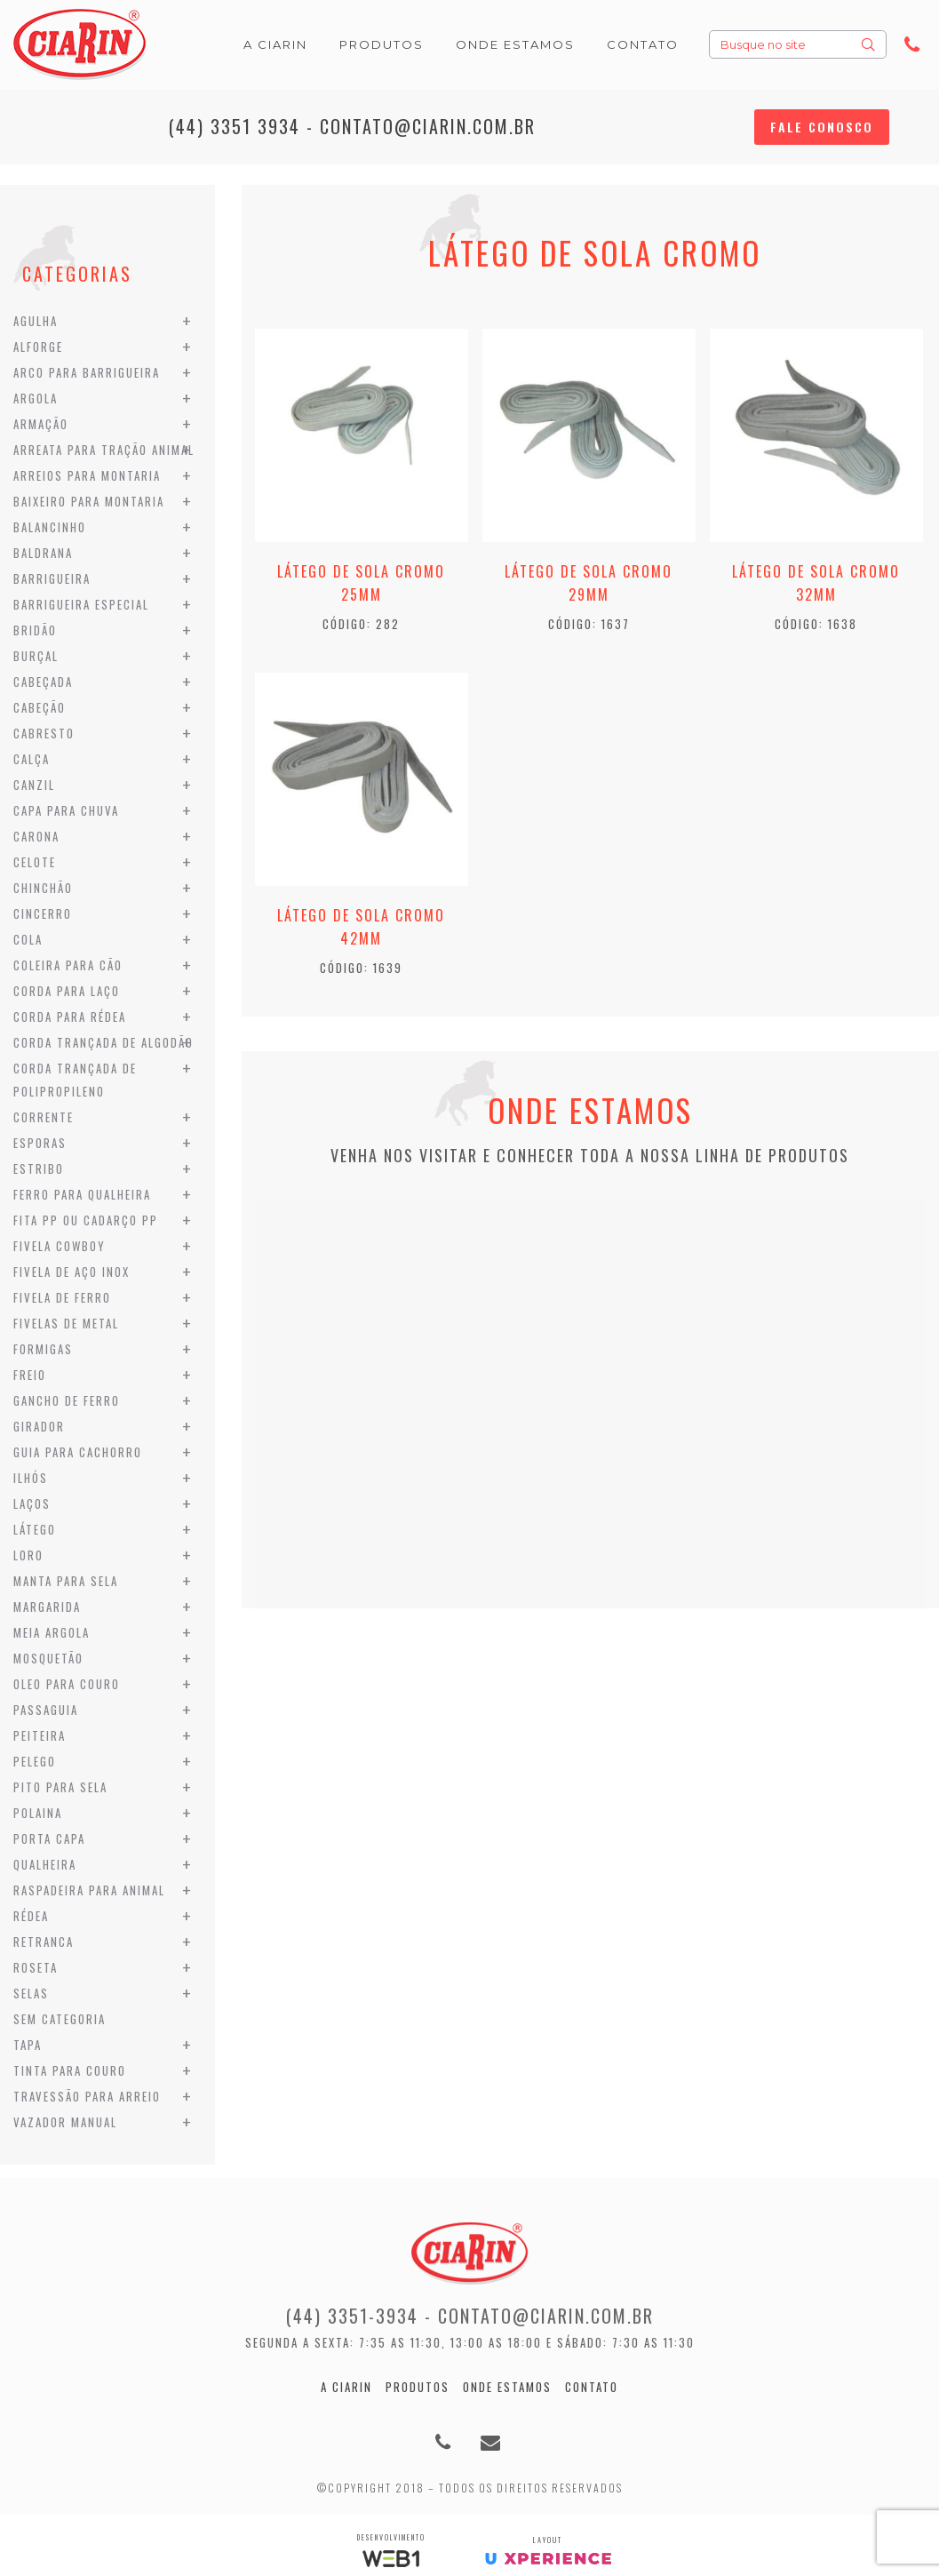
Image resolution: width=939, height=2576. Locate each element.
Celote (34, 862)
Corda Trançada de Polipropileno (75, 1079)
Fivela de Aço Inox (71, 1271)
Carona (36, 836)
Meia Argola (51, 1632)
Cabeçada (43, 681)
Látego (34, 1529)
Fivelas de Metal (66, 1323)
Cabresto (44, 733)
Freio (29, 1375)
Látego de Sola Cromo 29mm (588, 583)
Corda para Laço (66, 991)
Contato (591, 2387)
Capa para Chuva (66, 810)
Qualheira (44, 1864)
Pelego (34, 1761)
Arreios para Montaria (87, 475)
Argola (35, 398)
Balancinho (49, 527)
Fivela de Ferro (62, 1297)
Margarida (47, 1606)
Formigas (43, 1349)
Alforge (38, 346)
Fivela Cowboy (59, 1246)
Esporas (40, 1143)
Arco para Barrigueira (86, 372)
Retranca (43, 1941)
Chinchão (43, 888)
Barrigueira (52, 578)
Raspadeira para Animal (89, 1890)
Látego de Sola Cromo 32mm (816, 583)
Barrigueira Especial (81, 604)
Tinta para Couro (69, 2070)
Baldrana (43, 553)
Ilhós (30, 1478)
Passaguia (45, 1710)
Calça (31, 759)
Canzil (34, 785)
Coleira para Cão (68, 965)
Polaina (37, 1813)
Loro (28, 1555)
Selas (31, 1993)
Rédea (31, 1916)
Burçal (36, 656)
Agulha (35, 321)
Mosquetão (48, 1658)
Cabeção (39, 707)
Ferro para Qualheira (82, 1194)
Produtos (418, 2387)
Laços (32, 1503)
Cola (28, 939)
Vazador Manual (65, 2122)
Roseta (35, 1967)
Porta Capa (49, 1838)
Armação (40, 424)
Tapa (27, 2045)
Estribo (38, 1168)
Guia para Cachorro (77, 1452)
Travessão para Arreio (87, 2096)
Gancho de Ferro (66, 1400)
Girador (39, 1426)
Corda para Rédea (69, 1016)
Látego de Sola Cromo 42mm (361, 927)
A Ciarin (346, 2387)
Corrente (43, 1117)
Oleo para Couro (66, 1684)
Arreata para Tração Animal (104, 450)
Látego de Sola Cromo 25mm (361, 583)
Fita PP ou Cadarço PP (85, 1220)
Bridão (35, 630)
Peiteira (39, 1735)
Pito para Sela (60, 1787)
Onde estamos (507, 2387)
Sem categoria (59, 2019)
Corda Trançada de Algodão (103, 1042)
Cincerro (42, 913)
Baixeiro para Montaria (88, 501)
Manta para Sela (65, 1581)
